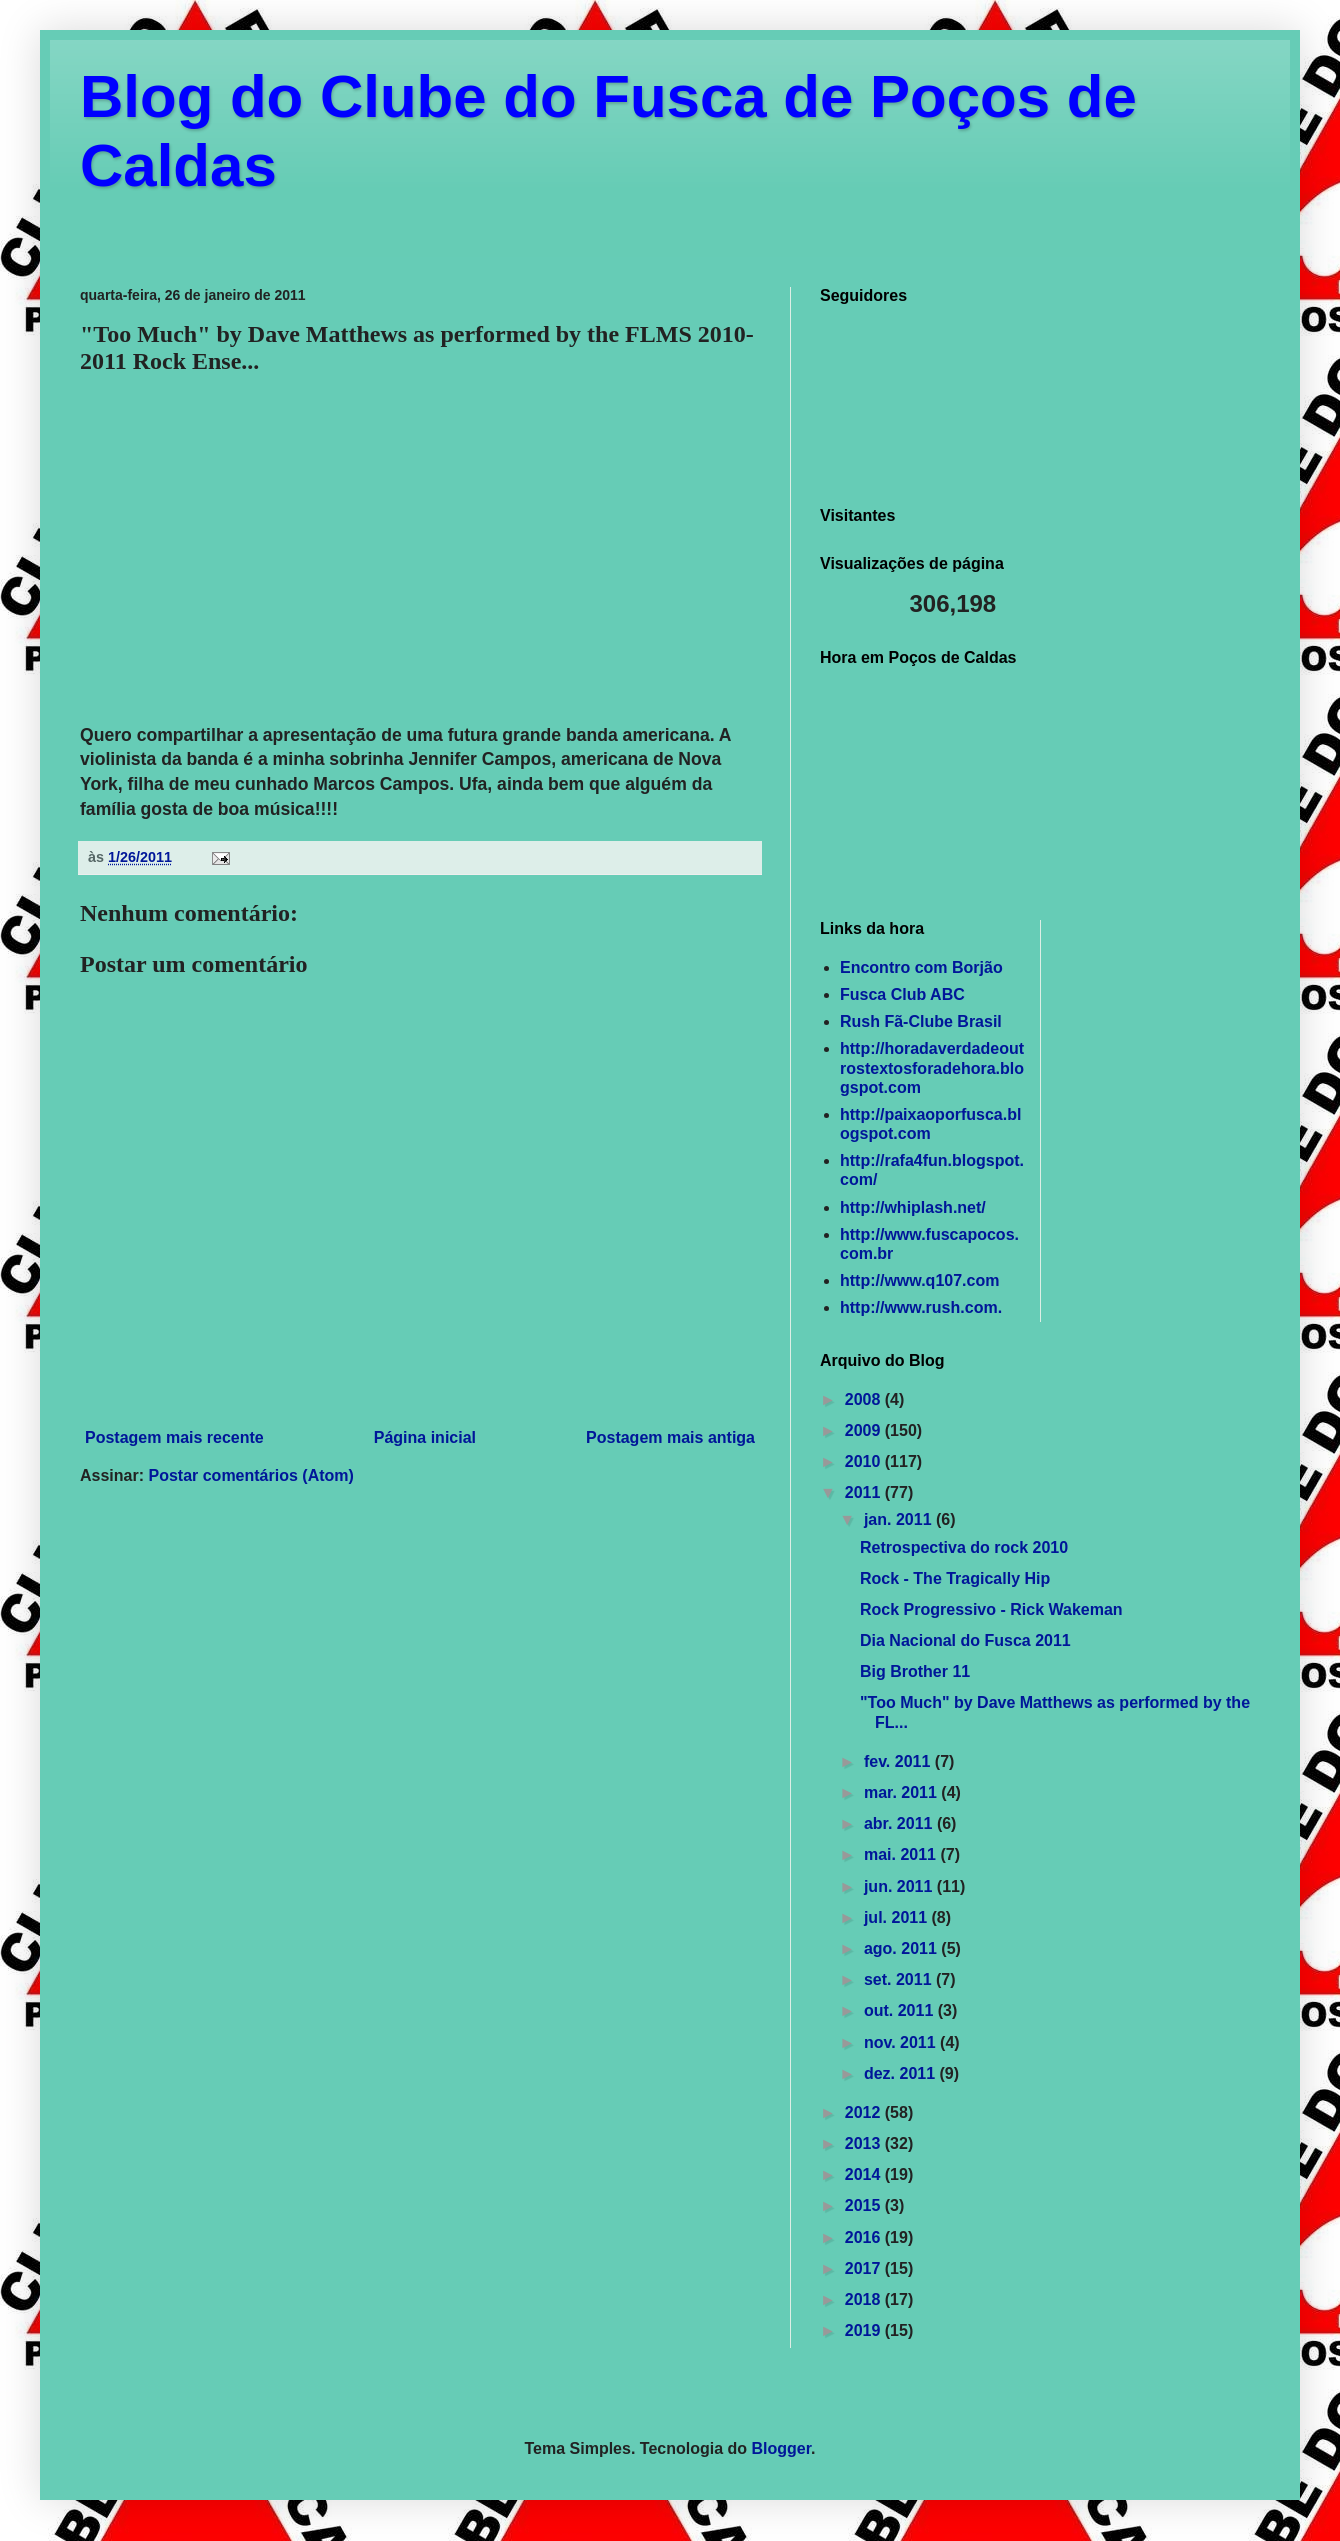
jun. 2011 (900, 1886)
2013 (865, 2143)
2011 (865, 1492)
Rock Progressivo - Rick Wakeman (991, 1609)
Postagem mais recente (174, 1437)
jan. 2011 (900, 1519)
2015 (865, 2205)
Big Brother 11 (915, 1671)
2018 (865, 2299)
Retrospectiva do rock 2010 (964, 1547)
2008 (865, 1399)
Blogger (782, 2448)
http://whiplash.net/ (913, 1207)
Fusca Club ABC (902, 994)
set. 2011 (900, 1979)
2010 (865, 1461)
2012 (865, 2112)
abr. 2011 (900, 1823)
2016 (865, 2237)
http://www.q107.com (919, 1280)
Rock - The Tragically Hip (955, 1578)
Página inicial (425, 1437)
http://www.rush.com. (921, 1307)
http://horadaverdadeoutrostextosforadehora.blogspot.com (932, 1067)
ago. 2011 (902, 1948)
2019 (865, 2330)
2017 (865, 2268)
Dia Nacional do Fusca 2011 (965, 1640)
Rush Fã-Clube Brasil (921, 1021)
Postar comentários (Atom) (250, 1475)
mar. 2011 (902, 1792)
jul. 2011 (898, 1917)
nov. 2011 (902, 2042)
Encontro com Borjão (921, 967)
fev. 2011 (899, 1761)
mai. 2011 (902, 1854)
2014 (865, 2174)
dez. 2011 (902, 2073)
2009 (865, 1430)
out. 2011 (901, 2010)
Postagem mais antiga (670, 1437)
